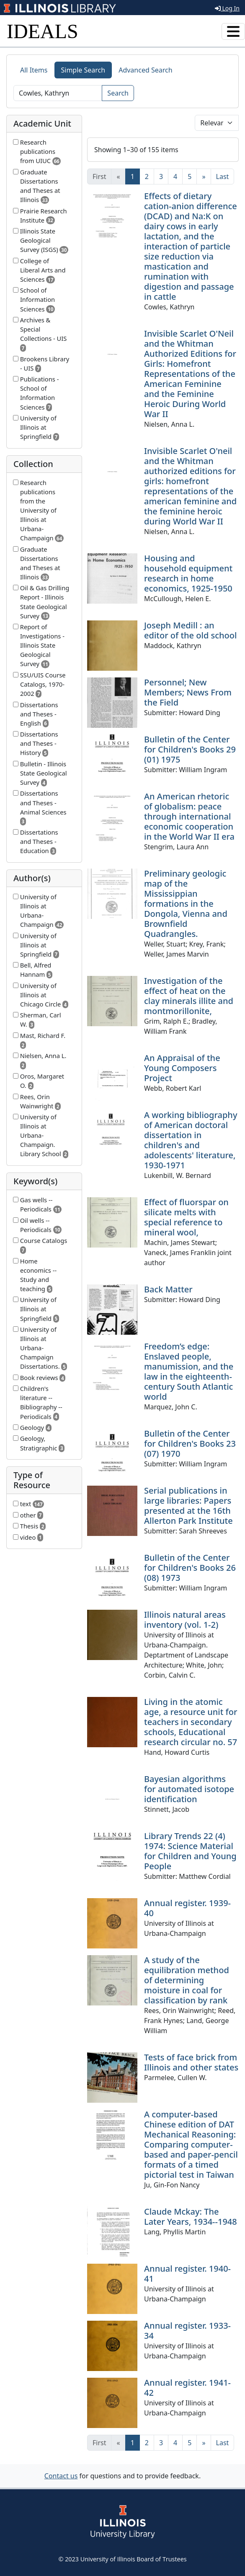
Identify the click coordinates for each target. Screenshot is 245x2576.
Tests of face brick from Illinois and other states (191, 2062)
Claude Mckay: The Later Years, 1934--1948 (190, 2216)
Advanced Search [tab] (145, 70)
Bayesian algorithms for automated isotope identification (189, 1789)
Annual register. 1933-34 (187, 2330)
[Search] (57, 93)
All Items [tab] (34, 70)
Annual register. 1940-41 (187, 2273)
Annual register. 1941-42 (187, 2387)
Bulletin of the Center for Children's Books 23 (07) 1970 (190, 1443)
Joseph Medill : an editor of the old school (190, 630)
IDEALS (42, 31)
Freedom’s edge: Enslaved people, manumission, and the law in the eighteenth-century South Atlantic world (188, 1371)
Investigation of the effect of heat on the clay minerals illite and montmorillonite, (188, 996)
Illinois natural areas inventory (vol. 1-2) (185, 1619)
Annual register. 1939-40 (187, 1908)
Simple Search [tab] (83, 70)
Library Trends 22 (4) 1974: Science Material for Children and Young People (190, 1851)
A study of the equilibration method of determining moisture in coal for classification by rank (186, 1980)
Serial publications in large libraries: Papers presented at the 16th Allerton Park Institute (188, 1505)
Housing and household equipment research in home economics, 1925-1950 (188, 573)
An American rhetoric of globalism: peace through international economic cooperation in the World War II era (189, 816)
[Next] (203, 176)
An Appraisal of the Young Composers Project (182, 1068)
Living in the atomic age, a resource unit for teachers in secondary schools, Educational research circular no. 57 (190, 1722)
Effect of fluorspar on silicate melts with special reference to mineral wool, (186, 1217)
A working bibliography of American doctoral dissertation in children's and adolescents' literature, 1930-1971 (190, 1140)
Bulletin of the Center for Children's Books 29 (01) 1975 (190, 749)
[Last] (223, 176)
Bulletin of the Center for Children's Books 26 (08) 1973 (190, 1567)
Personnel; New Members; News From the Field (188, 692)
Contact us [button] (61, 2475)
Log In (227, 8)
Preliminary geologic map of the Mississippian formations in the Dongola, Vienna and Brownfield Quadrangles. (185, 903)
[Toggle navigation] (233, 31)
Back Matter (168, 1289)
